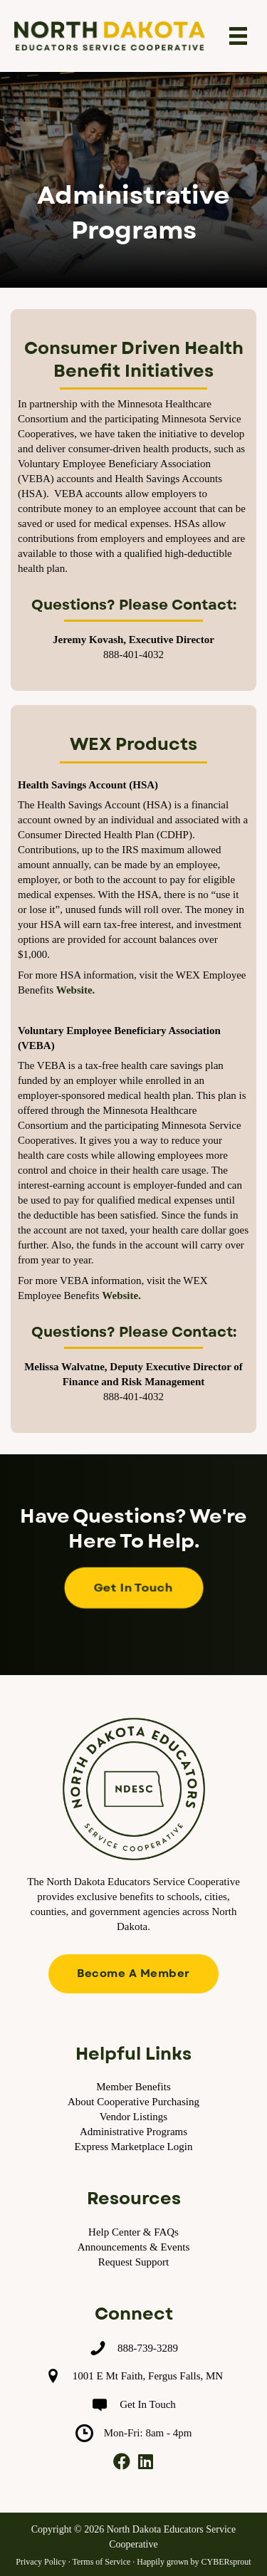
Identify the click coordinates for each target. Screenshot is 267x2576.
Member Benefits (133, 2086)
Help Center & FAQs (133, 2232)
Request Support (133, 2262)
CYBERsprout (226, 2562)
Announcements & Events (133, 2247)
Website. (75, 990)
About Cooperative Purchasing (133, 2101)
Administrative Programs (133, 2131)
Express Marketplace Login (134, 2146)
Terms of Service (101, 2562)
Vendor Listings (133, 2116)
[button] (133, 1588)
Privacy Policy (41, 2562)
